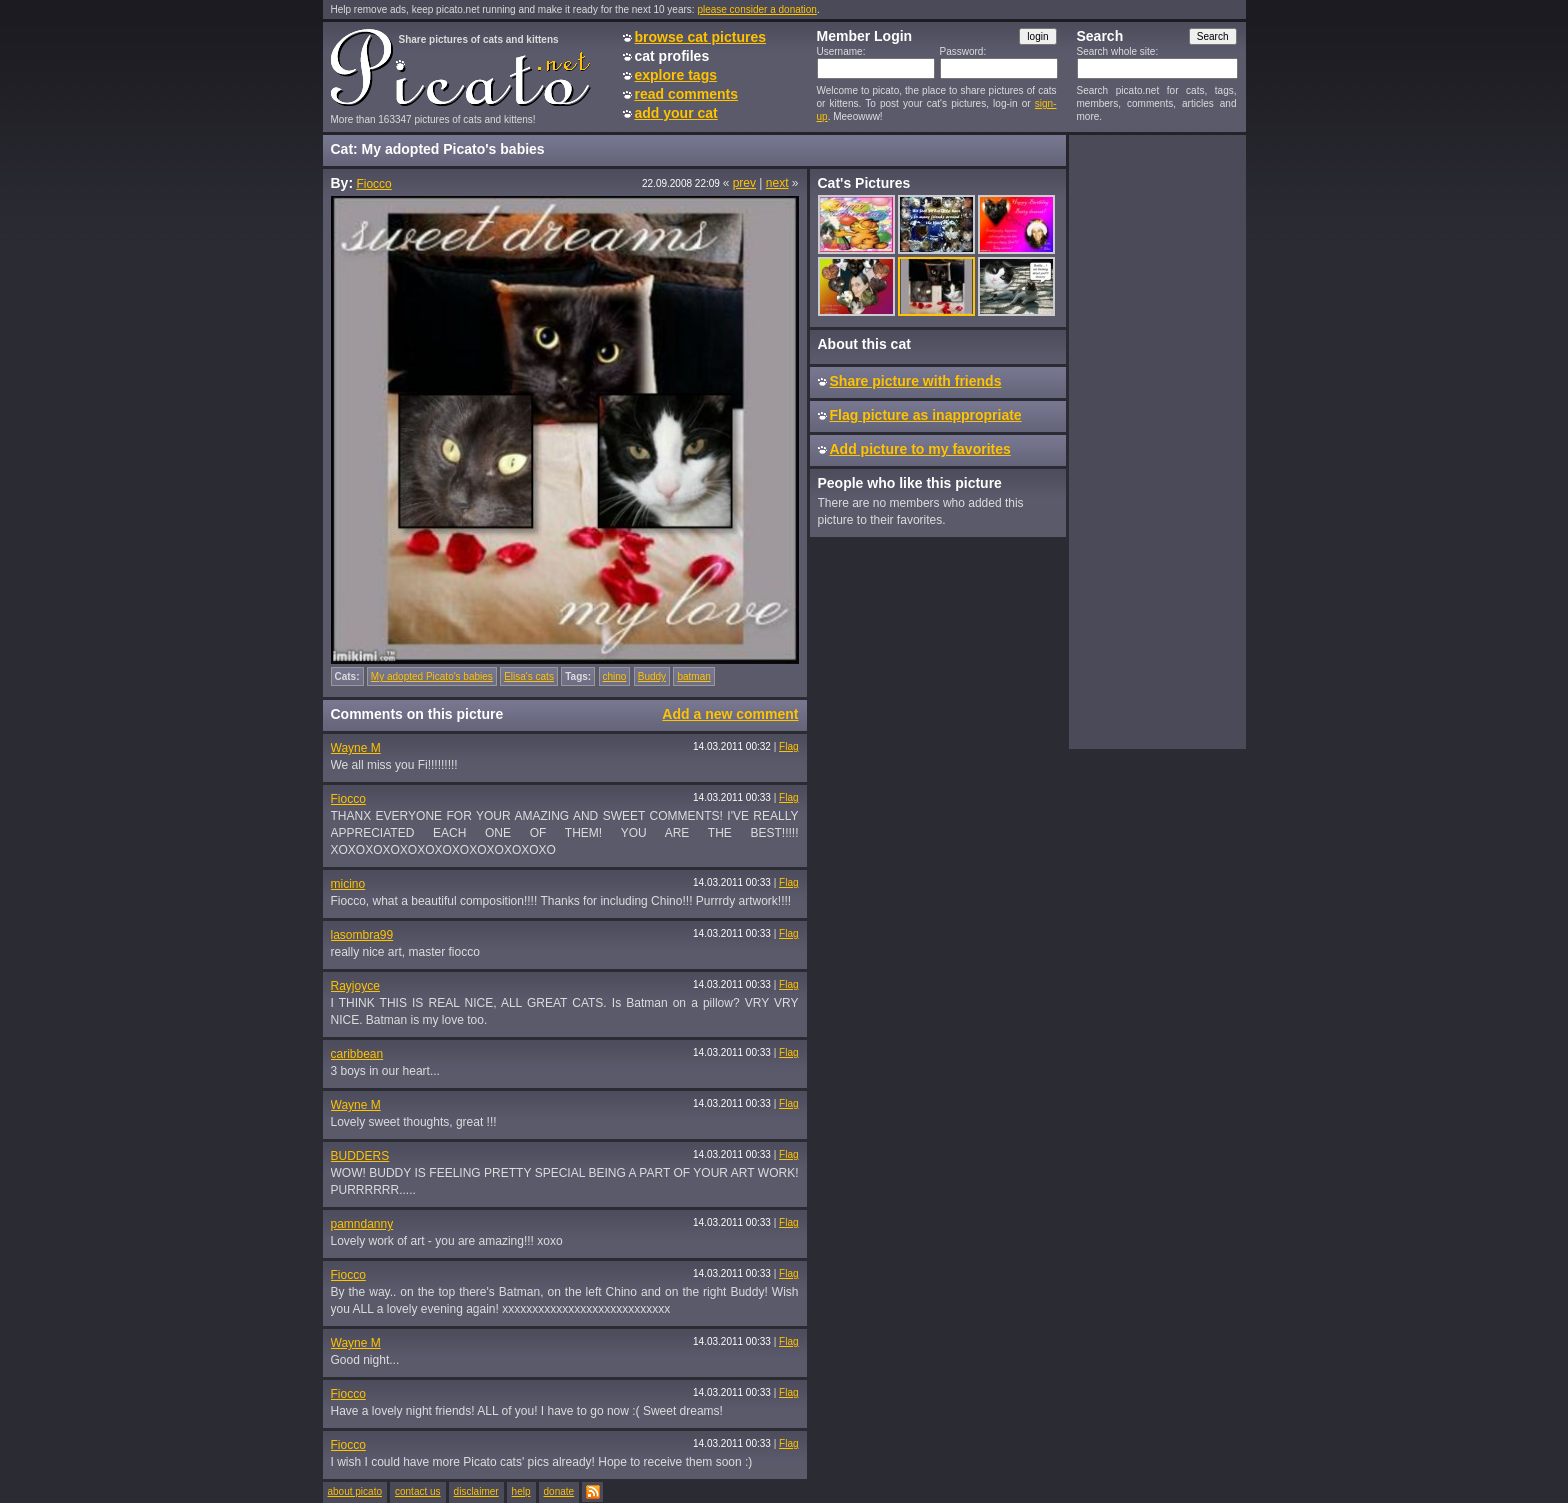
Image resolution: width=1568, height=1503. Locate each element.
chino (615, 676)
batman (693, 676)
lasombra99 (362, 935)
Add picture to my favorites (920, 449)
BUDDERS (360, 1156)
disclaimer (476, 1491)
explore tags (676, 75)
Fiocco (373, 184)
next (777, 183)
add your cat (676, 113)
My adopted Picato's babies (432, 676)
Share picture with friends (916, 381)
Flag (788, 746)
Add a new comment (730, 714)
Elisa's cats (529, 676)
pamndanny (362, 1224)
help (521, 1491)
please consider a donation (757, 9)
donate (559, 1491)
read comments (686, 94)
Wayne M (356, 748)
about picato (355, 1491)
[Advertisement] (1157, 441)
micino (348, 884)
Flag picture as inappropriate (926, 415)
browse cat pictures (701, 37)
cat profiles (672, 56)
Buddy (652, 676)
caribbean (357, 1054)
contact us (418, 1491)
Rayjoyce (355, 986)
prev (744, 183)
